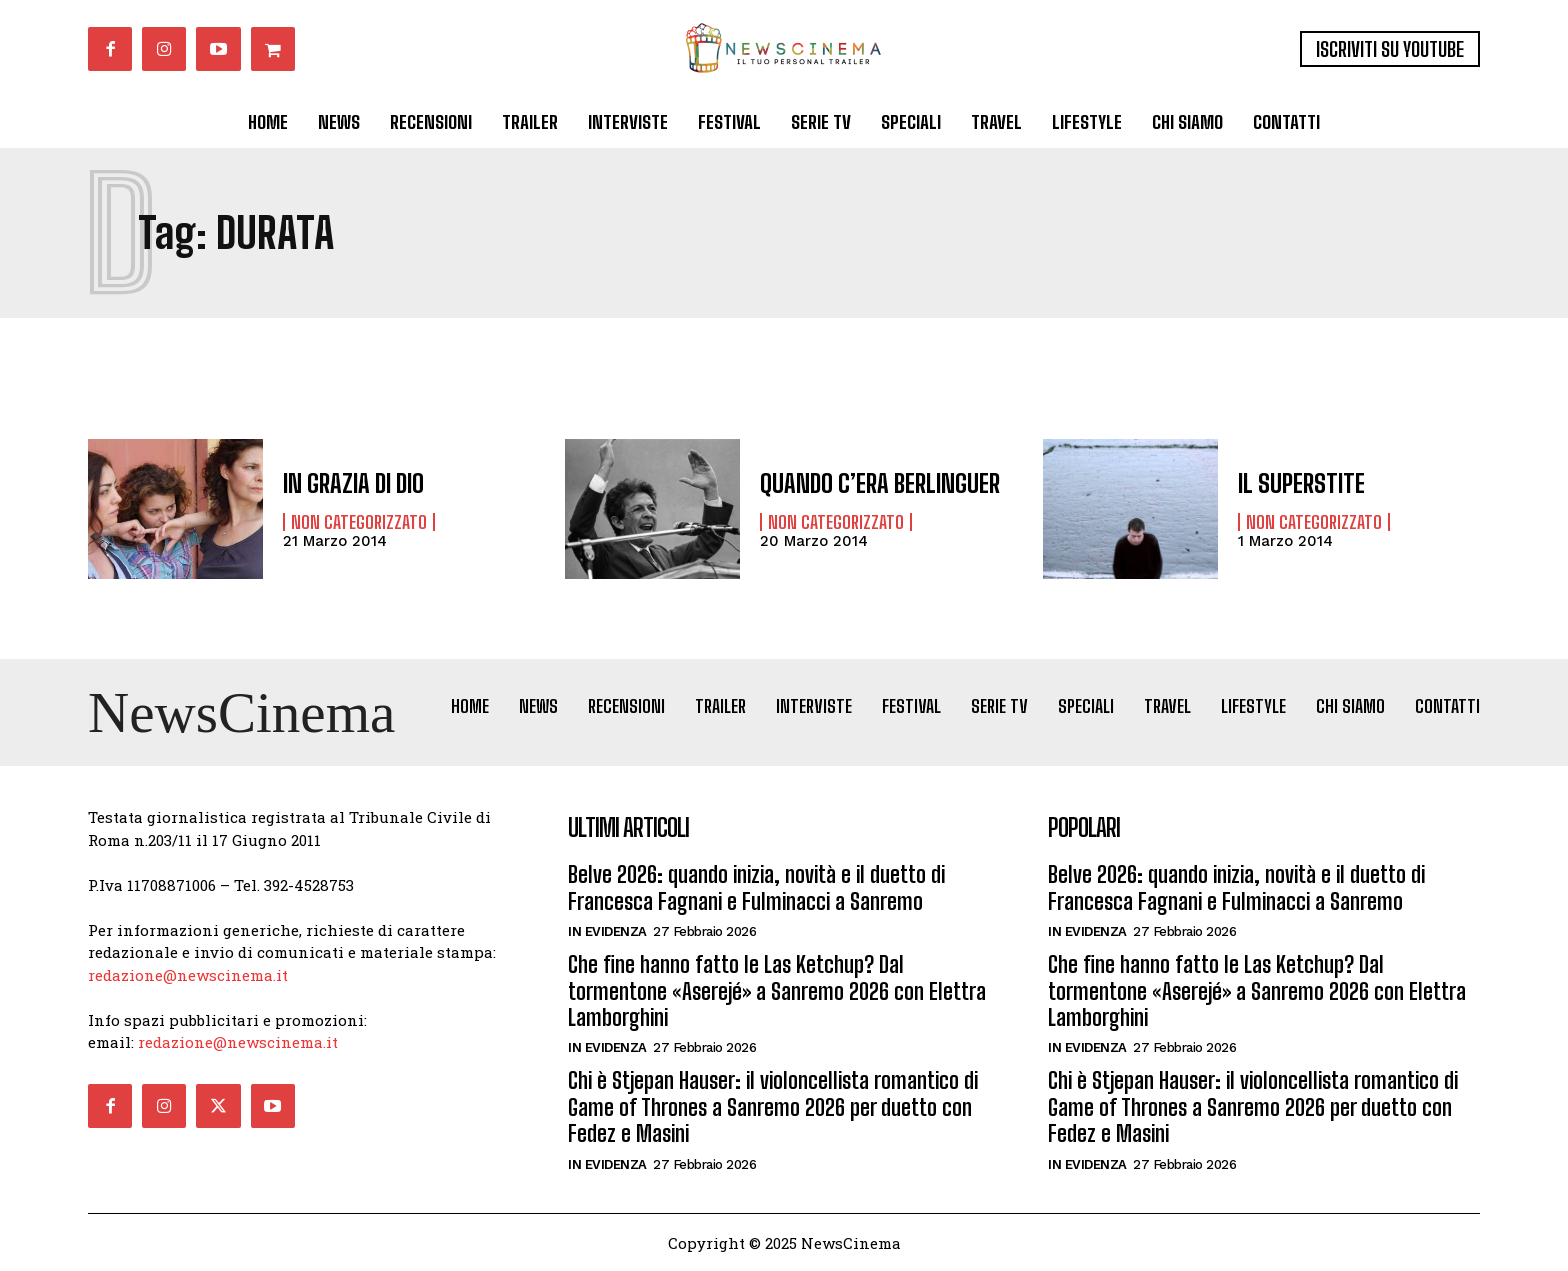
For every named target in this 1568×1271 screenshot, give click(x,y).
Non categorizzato (359, 522)
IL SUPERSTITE (1301, 483)
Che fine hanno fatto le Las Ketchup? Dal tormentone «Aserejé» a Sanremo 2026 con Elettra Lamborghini (777, 991)
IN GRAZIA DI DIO (353, 483)
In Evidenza (607, 931)
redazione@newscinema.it (188, 975)
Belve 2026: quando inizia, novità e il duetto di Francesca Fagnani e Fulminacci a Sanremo (756, 887)
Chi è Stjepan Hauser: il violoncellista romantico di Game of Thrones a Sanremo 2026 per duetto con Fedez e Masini (773, 1107)
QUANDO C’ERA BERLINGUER (880, 483)
